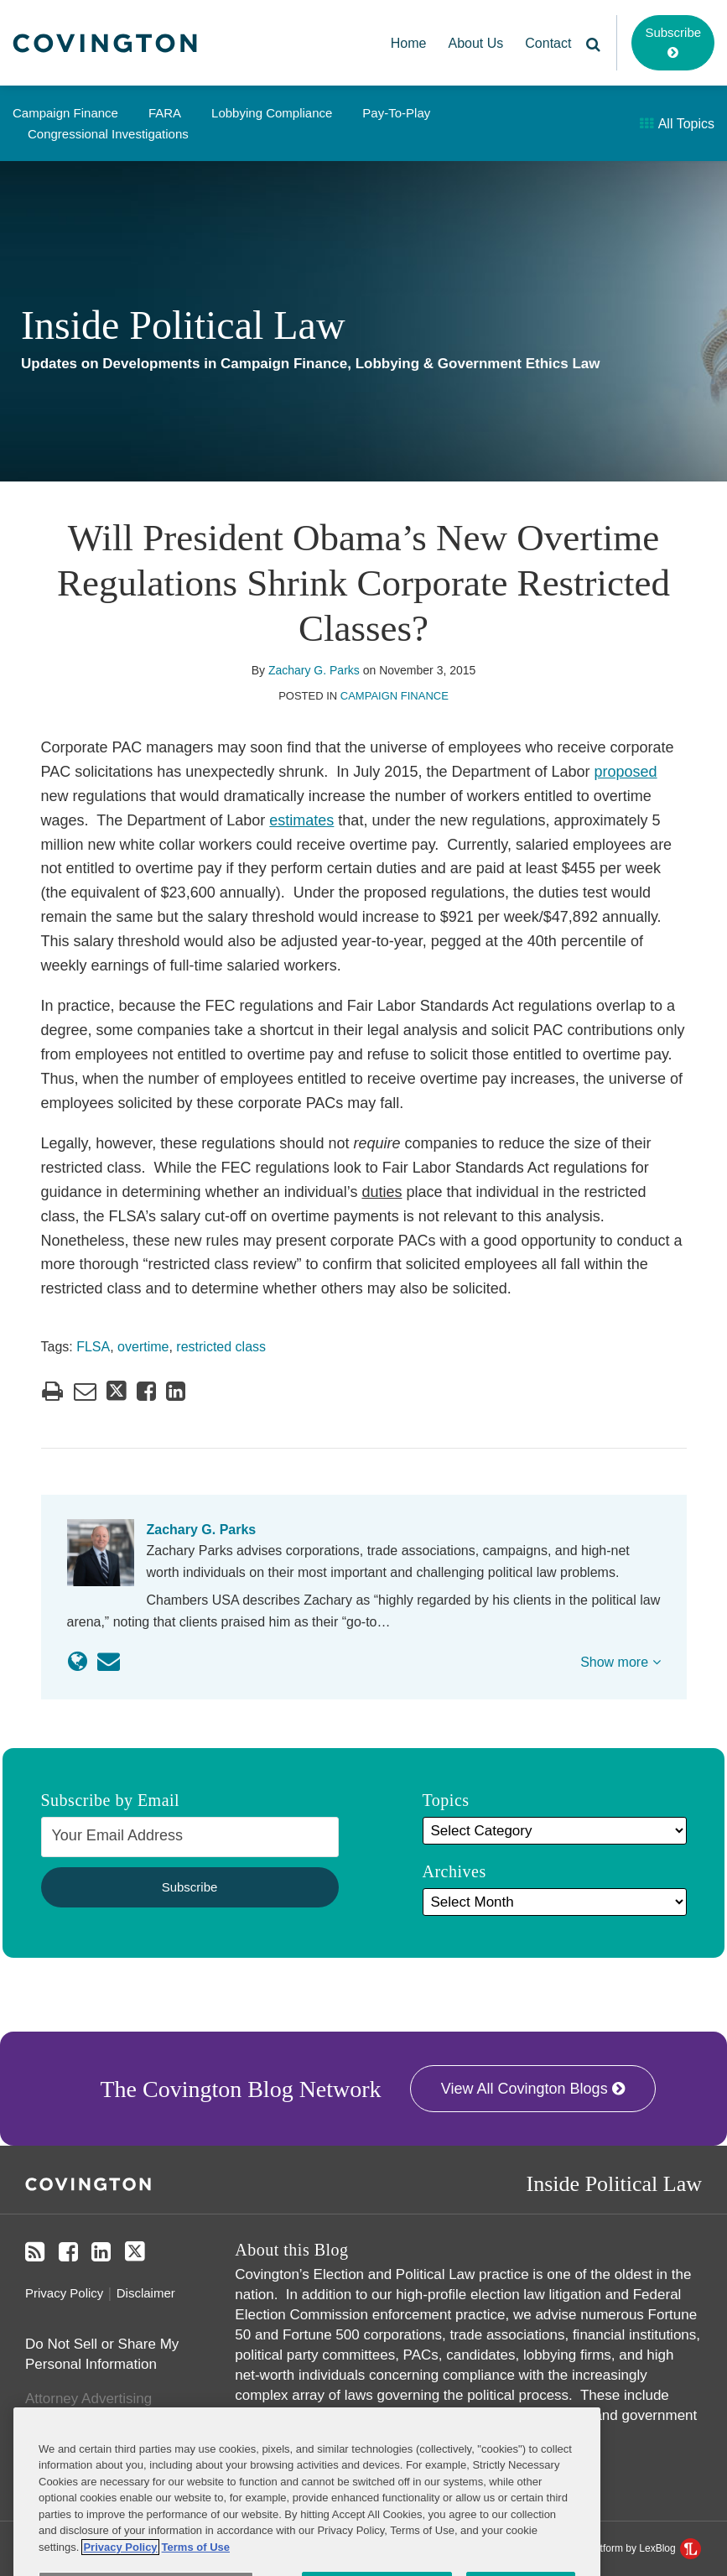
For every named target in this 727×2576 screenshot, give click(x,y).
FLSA (93, 1347)
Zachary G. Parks (314, 670)
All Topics (677, 124)
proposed (626, 771)
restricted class (221, 1347)
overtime (143, 1347)
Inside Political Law (183, 325)
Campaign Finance (65, 113)
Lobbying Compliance (271, 113)
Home (409, 43)
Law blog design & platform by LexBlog (601, 2548)
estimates (301, 820)
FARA (164, 113)
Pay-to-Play (396, 113)
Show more (620, 1662)
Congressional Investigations (108, 134)
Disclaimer (146, 2293)
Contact (548, 43)
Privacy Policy (64, 2293)
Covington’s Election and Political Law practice (383, 2274)
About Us (476, 43)
